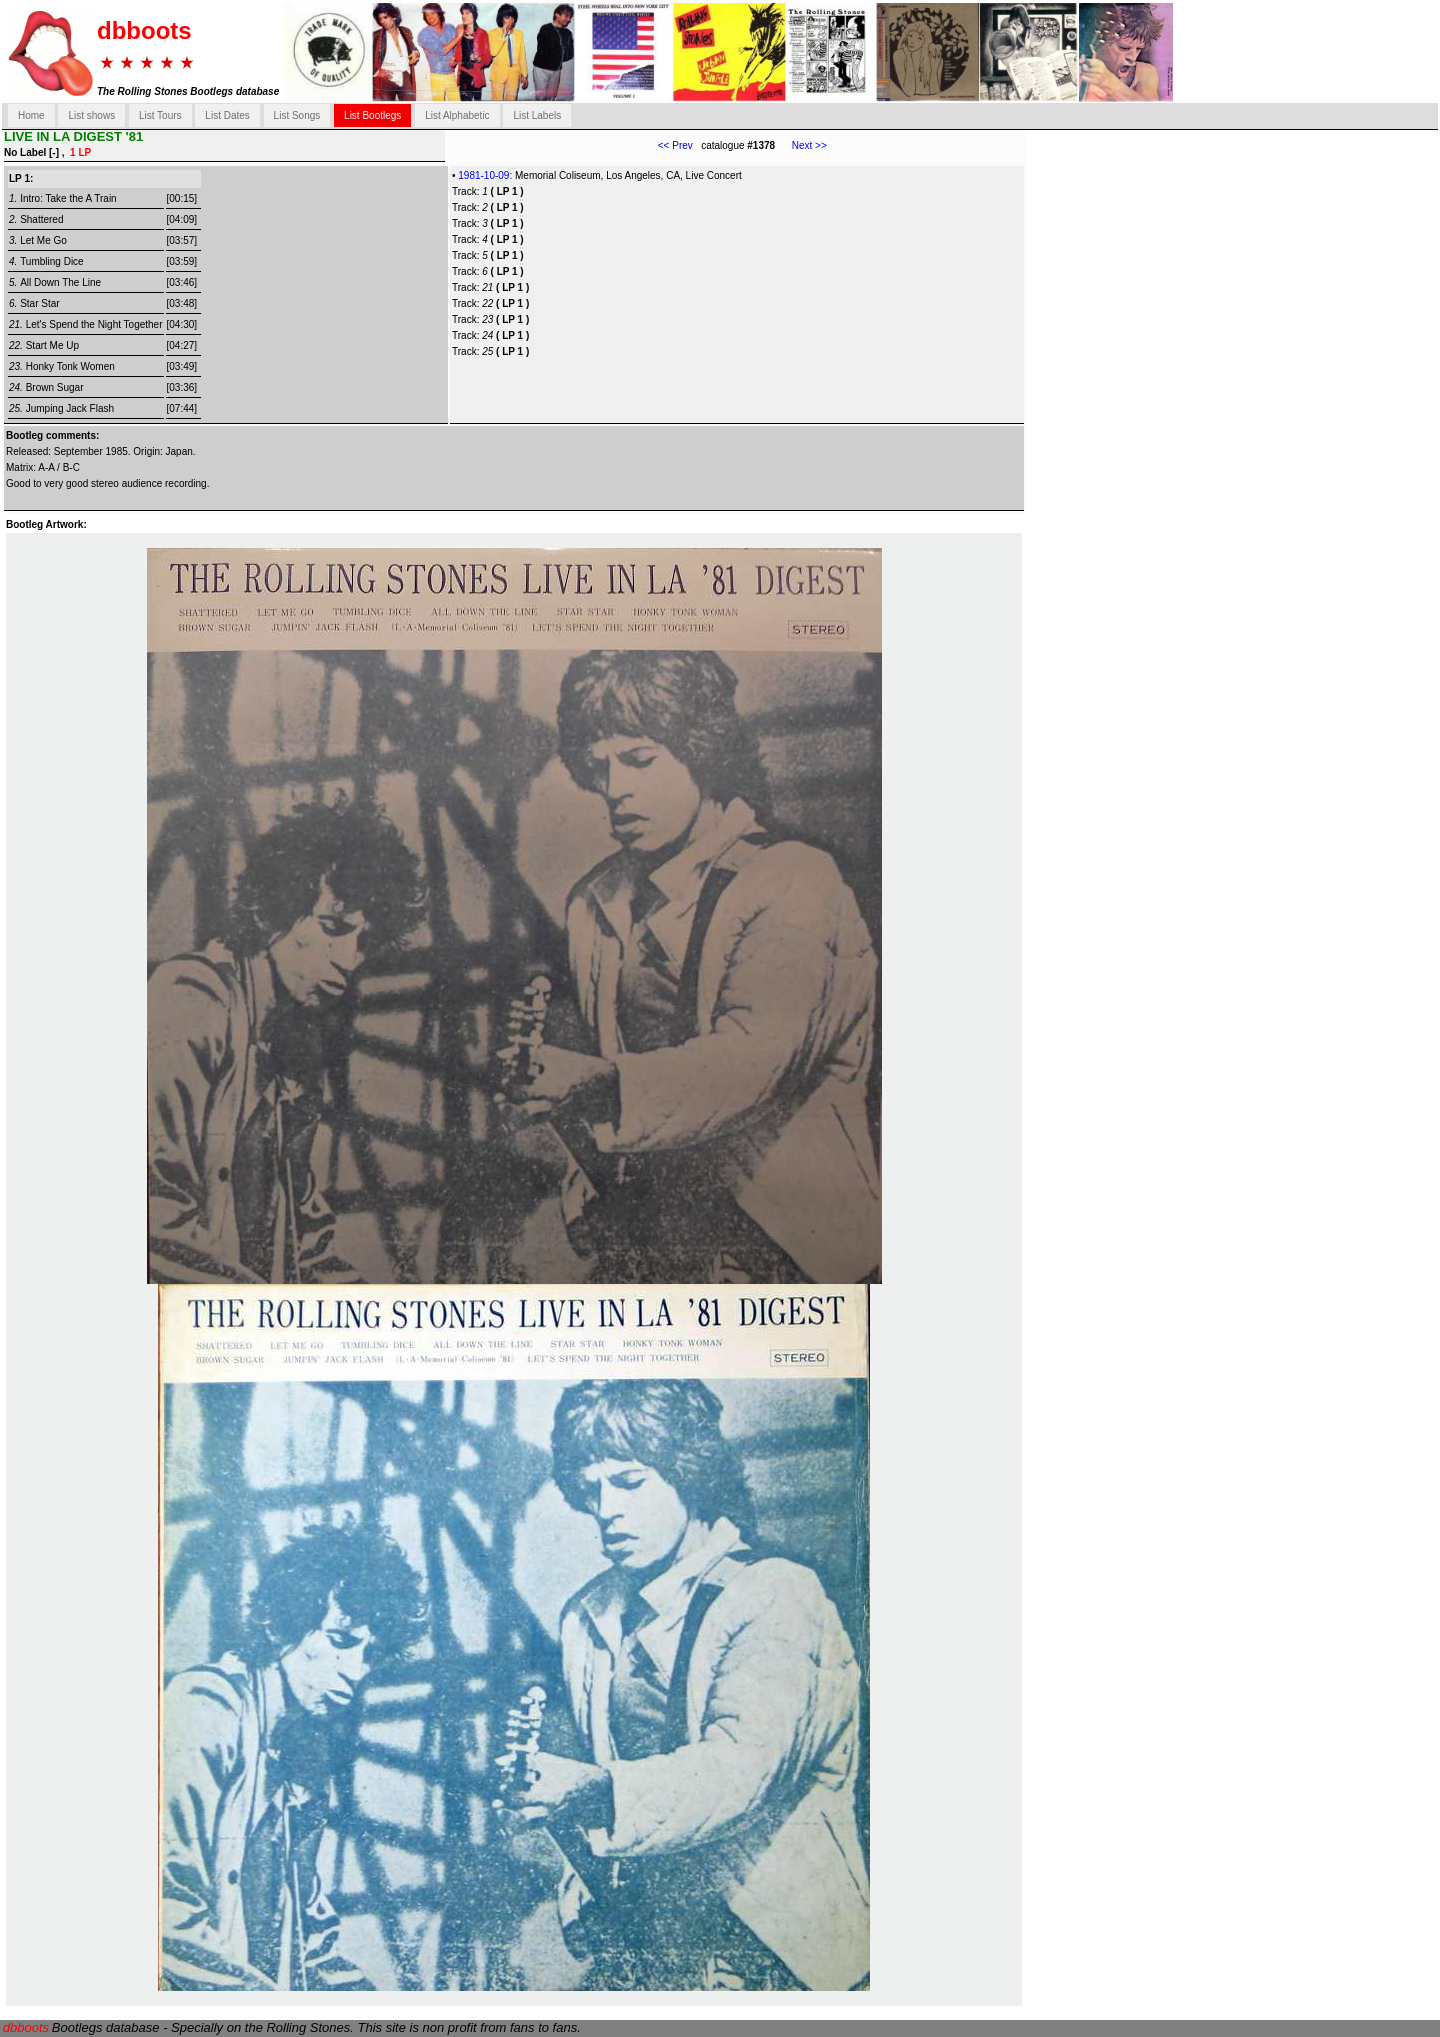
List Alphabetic (457, 115)
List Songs (297, 115)
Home (31, 115)
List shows (91, 115)
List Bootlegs (372, 115)
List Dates (227, 115)
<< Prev (675, 145)
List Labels (537, 115)
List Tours (160, 115)
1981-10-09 (483, 175)
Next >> (801, 145)
